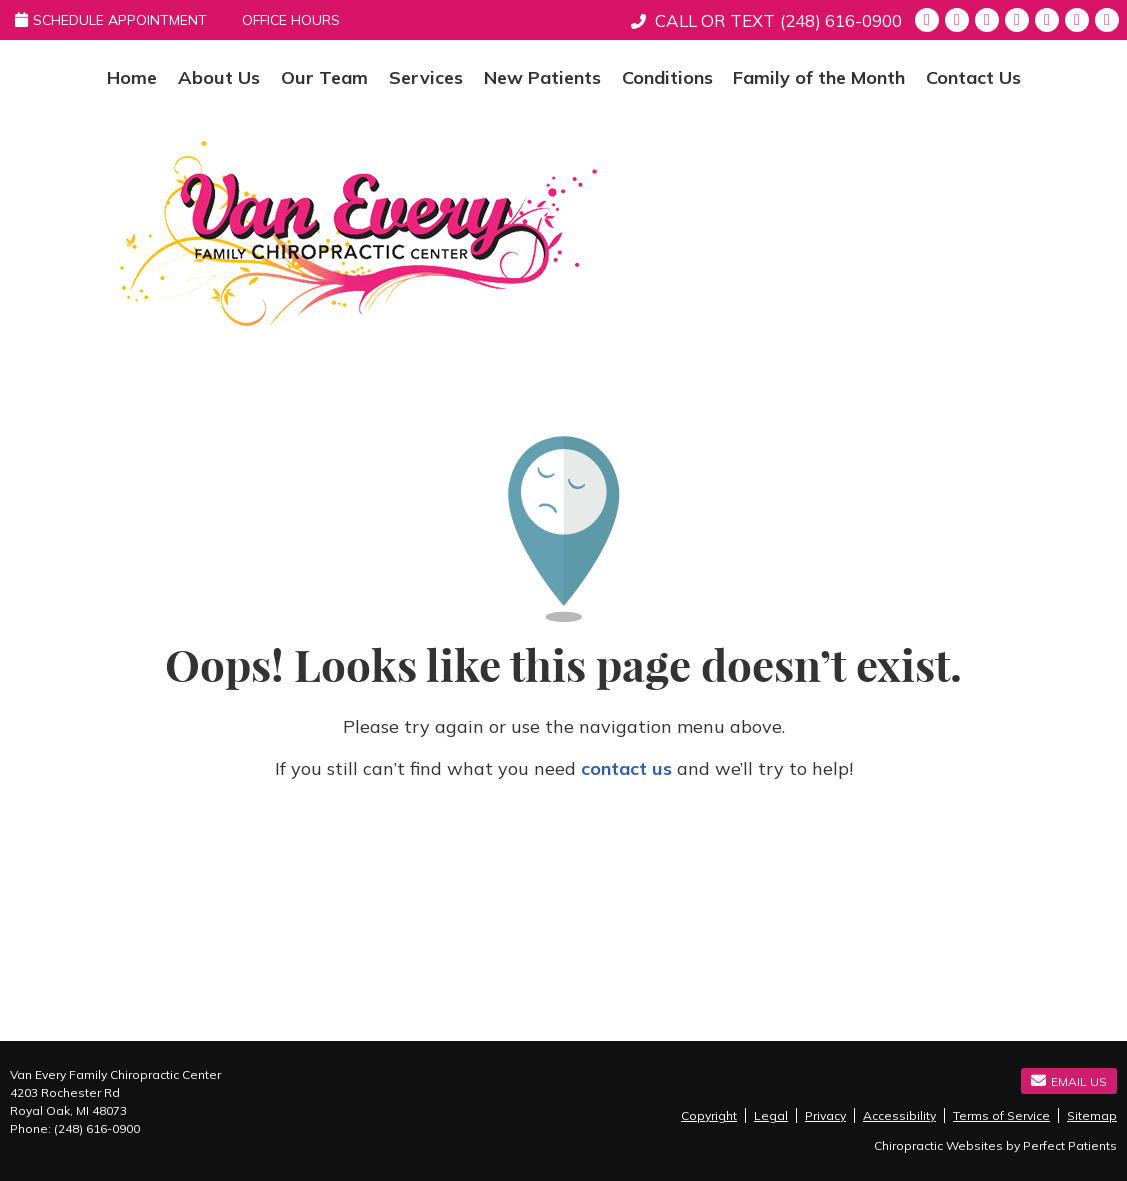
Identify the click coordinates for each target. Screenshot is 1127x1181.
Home (132, 77)
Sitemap (1092, 1115)
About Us (219, 77)
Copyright (709, 1115)
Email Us (1069, 1081)
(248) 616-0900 (841, 20)
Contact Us (973, 77)
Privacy (825, 1115)
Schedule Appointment (111, 20)
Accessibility (899, 1115)
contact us (626, 768)
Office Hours (291, 20)
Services (426, 77)
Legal (771, 1115)
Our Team (324, 77)
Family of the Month (819, 77)
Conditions (667, 77)
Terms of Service (1001, 1115)
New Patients (542, 77)
